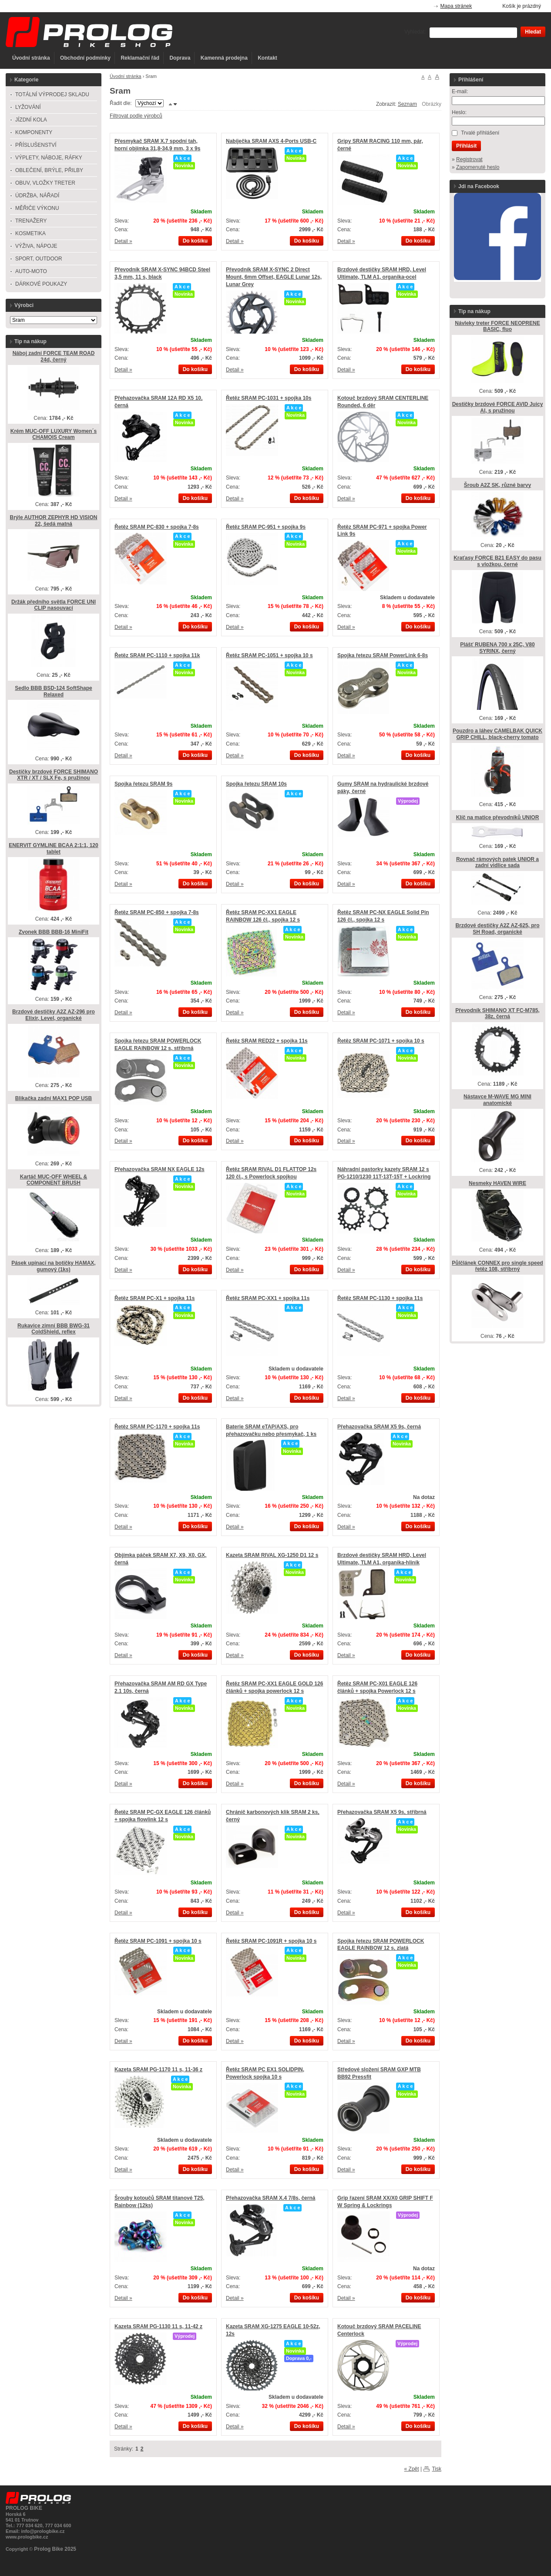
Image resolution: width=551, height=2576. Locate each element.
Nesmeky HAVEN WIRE (497, 1183)
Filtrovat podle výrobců (136, 116)
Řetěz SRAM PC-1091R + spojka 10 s (271, 1941)
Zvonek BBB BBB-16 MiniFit (53, 932)
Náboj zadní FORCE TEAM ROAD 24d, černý (54, 356)
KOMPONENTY (33, 132)
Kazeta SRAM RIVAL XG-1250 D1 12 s (272, 1555)
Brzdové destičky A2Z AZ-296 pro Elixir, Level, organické (53, 1015)
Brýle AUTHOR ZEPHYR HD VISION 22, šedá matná (53, 520)
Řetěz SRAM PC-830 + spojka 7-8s (156, 527)
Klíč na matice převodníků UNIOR (497, 817)
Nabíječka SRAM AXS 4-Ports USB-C (271, 141)
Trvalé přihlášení (480, 133)
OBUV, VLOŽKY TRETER (45, 183)
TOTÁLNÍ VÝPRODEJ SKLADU (52, 94)
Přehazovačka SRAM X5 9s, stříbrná (382, 1812)
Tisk (436, 2469)
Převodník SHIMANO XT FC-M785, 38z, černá (497, 1013)
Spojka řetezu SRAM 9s (143, 784)
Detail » (123, 241)
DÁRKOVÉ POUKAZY (41, 284)
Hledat (533, 32)
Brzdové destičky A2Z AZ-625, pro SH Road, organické (497, 928)
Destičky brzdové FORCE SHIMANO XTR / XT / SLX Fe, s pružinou (53, 775)
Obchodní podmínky (85, 58)
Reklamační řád (140, 58)
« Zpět (411, 2469)
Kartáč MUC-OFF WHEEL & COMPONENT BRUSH (53, 1180)
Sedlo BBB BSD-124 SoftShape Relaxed (53, 691)
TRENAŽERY (31, 221)
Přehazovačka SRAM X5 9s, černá (379, 1427)
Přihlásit (466, 146)
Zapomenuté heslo (477, 167)
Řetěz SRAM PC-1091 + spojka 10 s (158, 1941)
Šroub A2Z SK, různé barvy (497, 485)
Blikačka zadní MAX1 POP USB (53, 1098)
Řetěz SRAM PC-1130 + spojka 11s (380, 1298)
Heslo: (459, 112)
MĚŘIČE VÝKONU (37, 208)
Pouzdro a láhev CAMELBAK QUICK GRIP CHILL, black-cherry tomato (497, 734)
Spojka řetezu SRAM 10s (256, 784)
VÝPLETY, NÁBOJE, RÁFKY (48, 158)
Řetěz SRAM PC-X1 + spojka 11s (154, 1298)
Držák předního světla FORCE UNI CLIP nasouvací (53, 605)
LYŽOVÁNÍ (27, 107)
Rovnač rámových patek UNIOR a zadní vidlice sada (497, 862)
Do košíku (195, 241)
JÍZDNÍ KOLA (31, 120)
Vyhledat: (415, 32)
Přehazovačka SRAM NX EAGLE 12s (159, 1169)
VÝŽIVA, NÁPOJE (36, 246)
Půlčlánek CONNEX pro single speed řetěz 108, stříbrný (497, 1266)
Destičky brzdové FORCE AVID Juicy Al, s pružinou (497, 407)
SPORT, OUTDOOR (38, 259)
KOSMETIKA (30, 233)
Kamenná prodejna (224, 58)
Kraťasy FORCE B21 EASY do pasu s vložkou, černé (497, 561)
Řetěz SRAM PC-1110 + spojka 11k (157, 655)
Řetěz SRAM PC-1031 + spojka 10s (268, 398)
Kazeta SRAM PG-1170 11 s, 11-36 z (158, 2069)
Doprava (179, 58)
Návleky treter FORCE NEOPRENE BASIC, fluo (497, 326)
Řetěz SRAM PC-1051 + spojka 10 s (269, 655)
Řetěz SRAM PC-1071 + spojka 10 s (380, 1041)
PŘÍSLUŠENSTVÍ (36, 145)
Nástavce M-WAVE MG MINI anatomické (497, 1100)
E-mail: (460, 91)
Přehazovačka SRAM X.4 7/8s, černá (270, 2198)
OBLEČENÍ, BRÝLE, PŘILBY (49, 170)
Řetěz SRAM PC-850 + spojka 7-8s (156, 912)
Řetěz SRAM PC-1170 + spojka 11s (157, 1427)
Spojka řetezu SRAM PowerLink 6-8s (382, 655)
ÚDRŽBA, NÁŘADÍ (37, 195)
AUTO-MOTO (31, 271)
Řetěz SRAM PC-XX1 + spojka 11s (267, 1298)
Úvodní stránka (31, 58)
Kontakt (267, 58)
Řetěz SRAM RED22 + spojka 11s (267, 1041)
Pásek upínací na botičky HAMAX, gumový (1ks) (53, 1266)
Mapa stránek (456, 6)
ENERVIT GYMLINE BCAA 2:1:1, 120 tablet (53, 848)
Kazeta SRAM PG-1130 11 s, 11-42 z (158, 2326)
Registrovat (469, 159)
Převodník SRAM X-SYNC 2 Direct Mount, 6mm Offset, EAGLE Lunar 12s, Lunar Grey (274, 277)
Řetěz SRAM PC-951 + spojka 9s (266, 527)
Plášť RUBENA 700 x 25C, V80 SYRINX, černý (497, 647)
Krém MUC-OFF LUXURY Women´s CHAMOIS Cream (53, 434)
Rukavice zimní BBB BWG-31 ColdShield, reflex (53, 1329)
